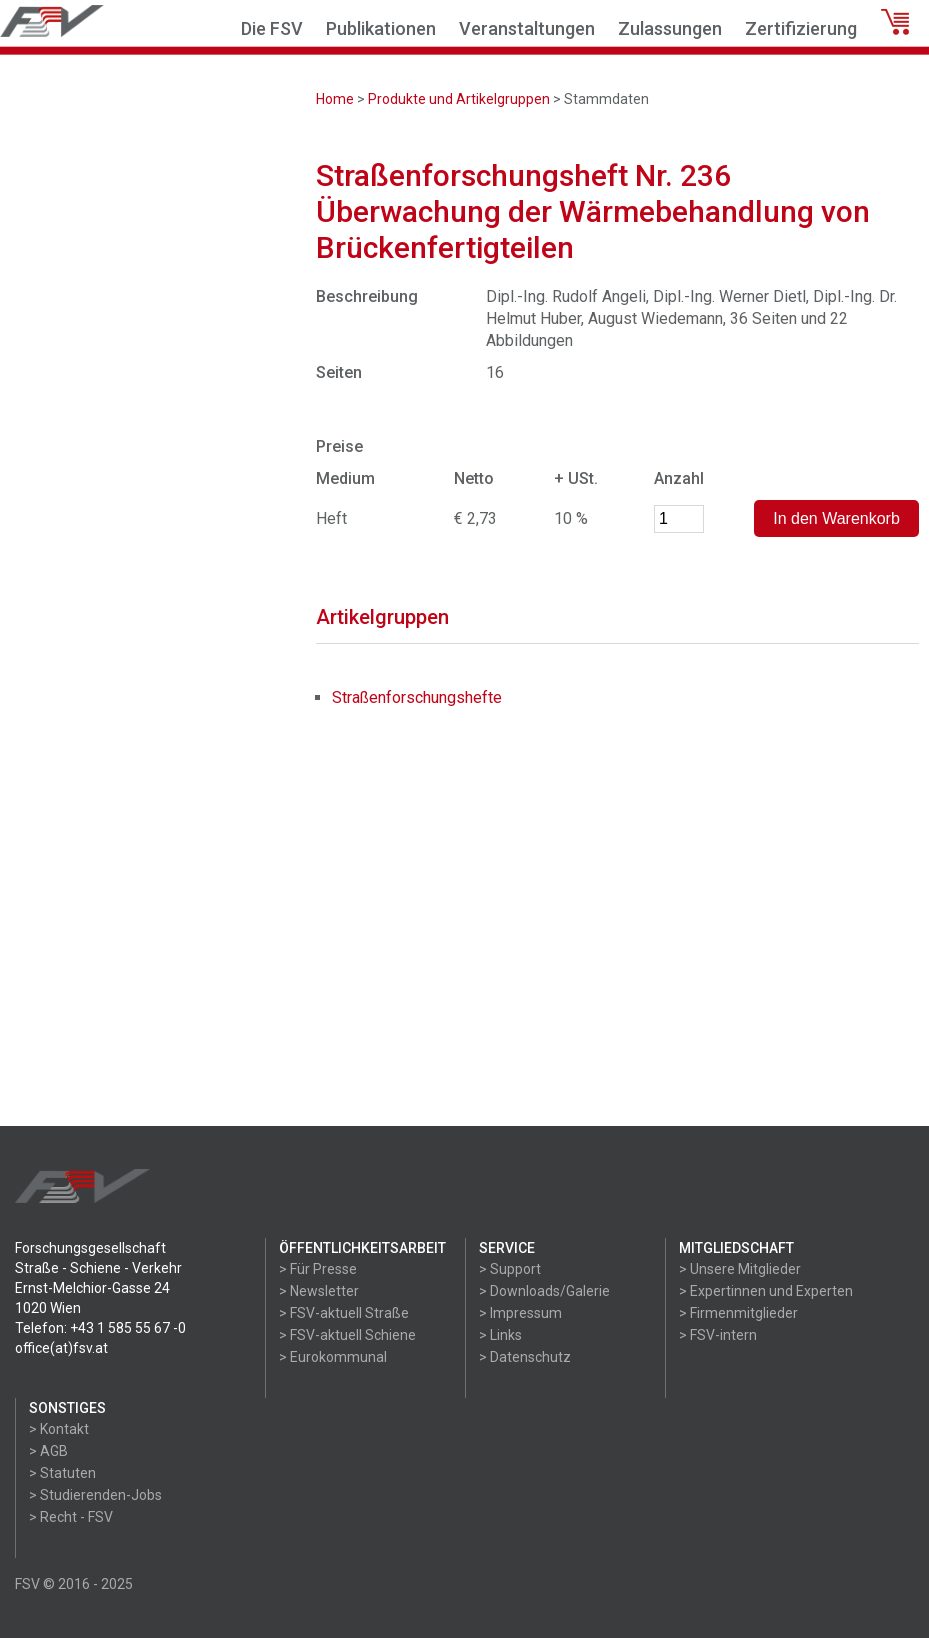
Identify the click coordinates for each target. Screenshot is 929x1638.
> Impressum (520, 1313)
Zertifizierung (801, 28)
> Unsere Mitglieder (740, 1269)
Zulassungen (670, 28)
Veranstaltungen (527, 28)
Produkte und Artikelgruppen (459, 99)
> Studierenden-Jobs (95, 1495)
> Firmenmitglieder (738, 1313)
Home (335, 99)
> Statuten (62, 1473)
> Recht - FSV (71, 1517)
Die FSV (272, 28)
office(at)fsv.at (61, 1348)
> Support (510, 1269)
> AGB (48, 1451)
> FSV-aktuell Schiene (347, 1335)
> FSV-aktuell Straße (344, 1313)
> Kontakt (59, 1429)
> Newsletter (319, 1291)
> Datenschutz (525, 1357)
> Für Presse (318, 1269)
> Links (500, 1335)
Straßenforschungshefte (417, 697)
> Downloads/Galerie (544, 1291)
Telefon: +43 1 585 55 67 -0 (100, 1328)
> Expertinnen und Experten (766, 1291)
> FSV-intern (718, 1335)
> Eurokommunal (333, 1357)
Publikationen (381, 28)
